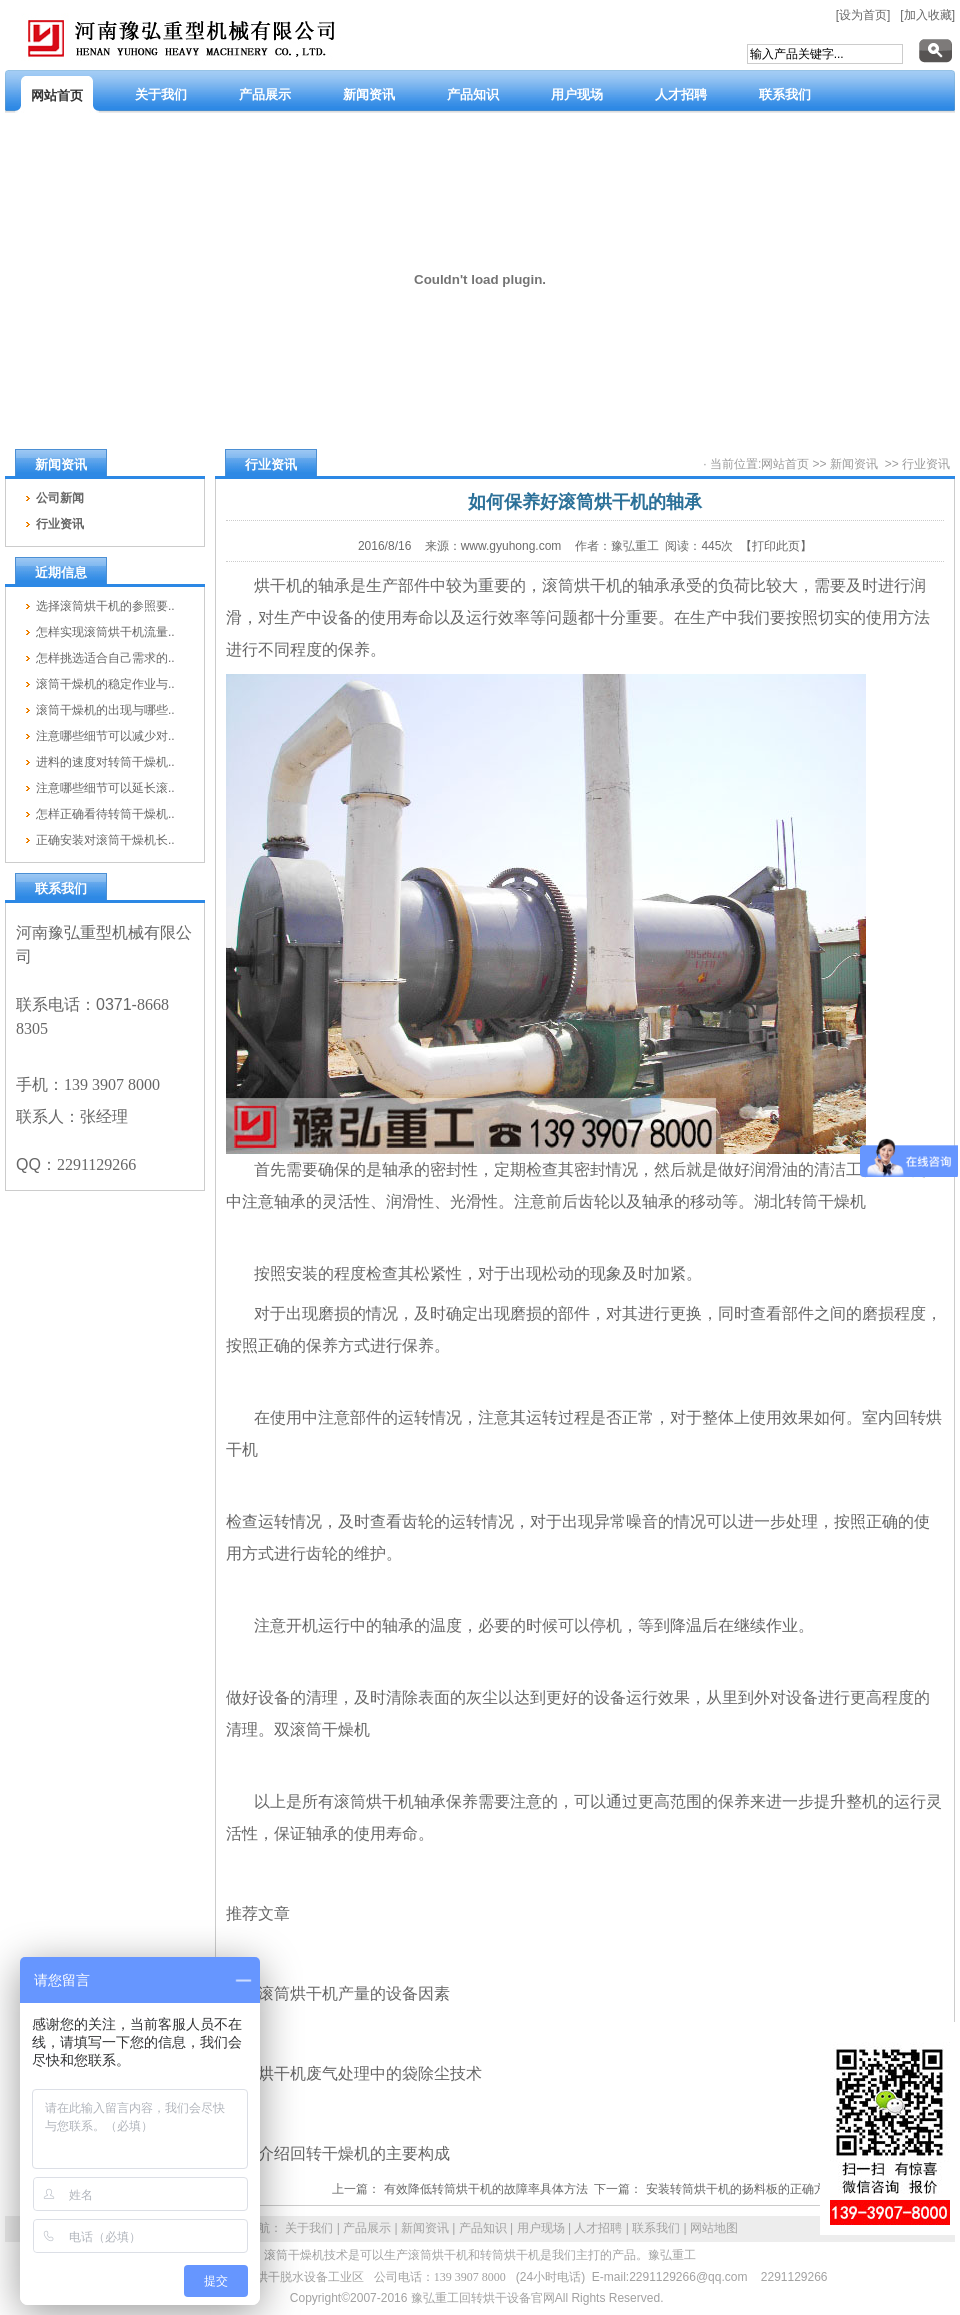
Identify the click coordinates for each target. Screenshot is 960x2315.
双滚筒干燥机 (322, 1729)
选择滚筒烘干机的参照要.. (105, 606)
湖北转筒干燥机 (810, 1201)
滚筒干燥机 (294, 2255)
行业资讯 (926, 464)
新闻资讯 (854, 464)
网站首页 (785, 464)
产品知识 (483, 2228)
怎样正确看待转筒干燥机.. (105, 814)
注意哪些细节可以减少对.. (105, 736)
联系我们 (656, 2228)
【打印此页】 (776, 546)
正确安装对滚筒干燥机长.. (105, 840)
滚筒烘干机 (582, 585)
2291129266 (794, 2277)
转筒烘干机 (510, 2255)
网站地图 (714, 2228)
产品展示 (367, 2228)
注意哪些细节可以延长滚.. (105, 788)
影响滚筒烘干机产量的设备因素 (338, 1993)
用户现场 (541, 2228)
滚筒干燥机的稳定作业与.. (105, 684)
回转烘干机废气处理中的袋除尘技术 (354, 2073)
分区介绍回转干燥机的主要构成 (338, 2153)
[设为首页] (863, 15)
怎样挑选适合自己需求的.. (105, 658)
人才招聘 (598, 2228)
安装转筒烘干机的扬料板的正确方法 (742, 2189)
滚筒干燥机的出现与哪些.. (105, 710)
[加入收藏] (927, 15)
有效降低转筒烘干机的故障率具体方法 (486, 2189)
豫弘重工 (672, 2255)
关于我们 (309, 2228)
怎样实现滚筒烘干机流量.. (105, 632)
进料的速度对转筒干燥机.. (105, 762)
